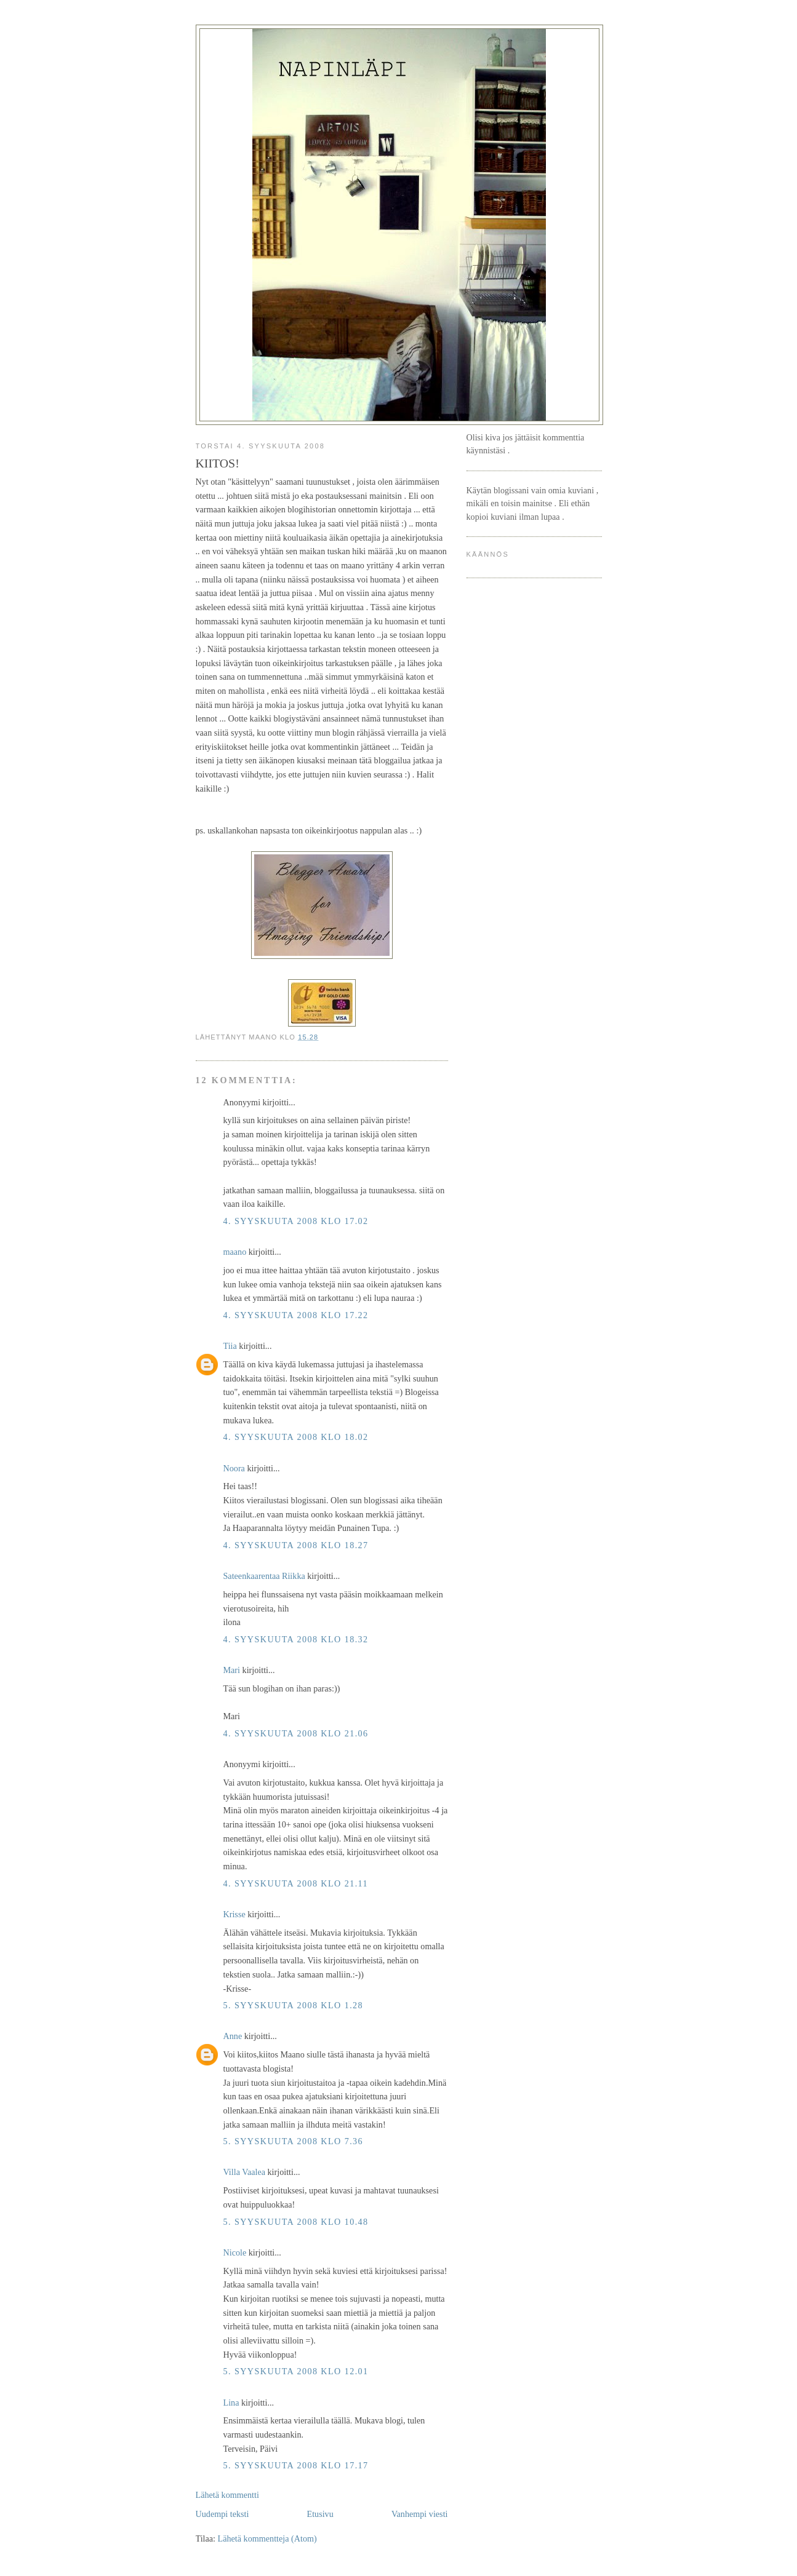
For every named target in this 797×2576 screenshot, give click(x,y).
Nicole (235, 2252)
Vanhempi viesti (419, 2514)
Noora (234, 1468)
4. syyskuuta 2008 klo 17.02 (296, 1221)
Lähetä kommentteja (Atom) (267, 2538)
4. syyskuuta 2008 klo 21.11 (296, 1883)
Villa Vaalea (244, 2172)
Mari (232, 1670)
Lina (231, 2402)
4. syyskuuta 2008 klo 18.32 (296, 1639)
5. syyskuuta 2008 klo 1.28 (293, 2005)
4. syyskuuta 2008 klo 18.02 (296, 1437)
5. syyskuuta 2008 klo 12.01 (296, 2371)
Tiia (230, 1346)
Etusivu (320, 2514)
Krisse (234, 1914)
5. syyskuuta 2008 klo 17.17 (296, 2465)
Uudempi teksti (222, 2514)
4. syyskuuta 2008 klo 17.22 (296, 1315)
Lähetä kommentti (227, 2495)
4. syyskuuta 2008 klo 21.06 (296, 1733)
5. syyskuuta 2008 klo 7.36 (293, 2141)
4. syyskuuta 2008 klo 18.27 (296, 1545)
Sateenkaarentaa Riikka (264, 1576)
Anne (232, 2036)
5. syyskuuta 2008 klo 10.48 (296, 2222)
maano (235, 1252)
